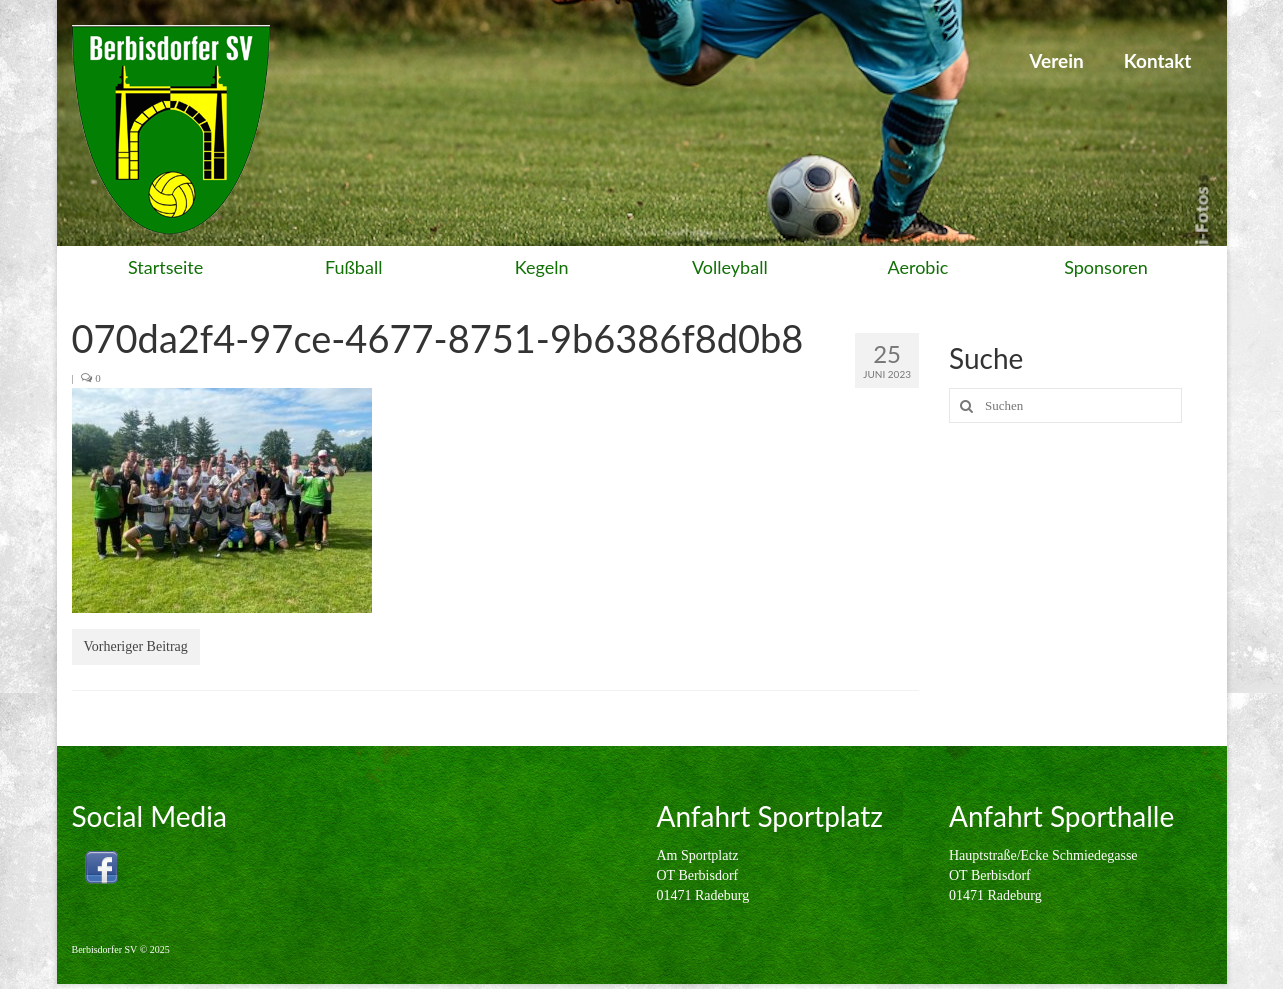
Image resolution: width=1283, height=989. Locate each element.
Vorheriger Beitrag (136, 646)
